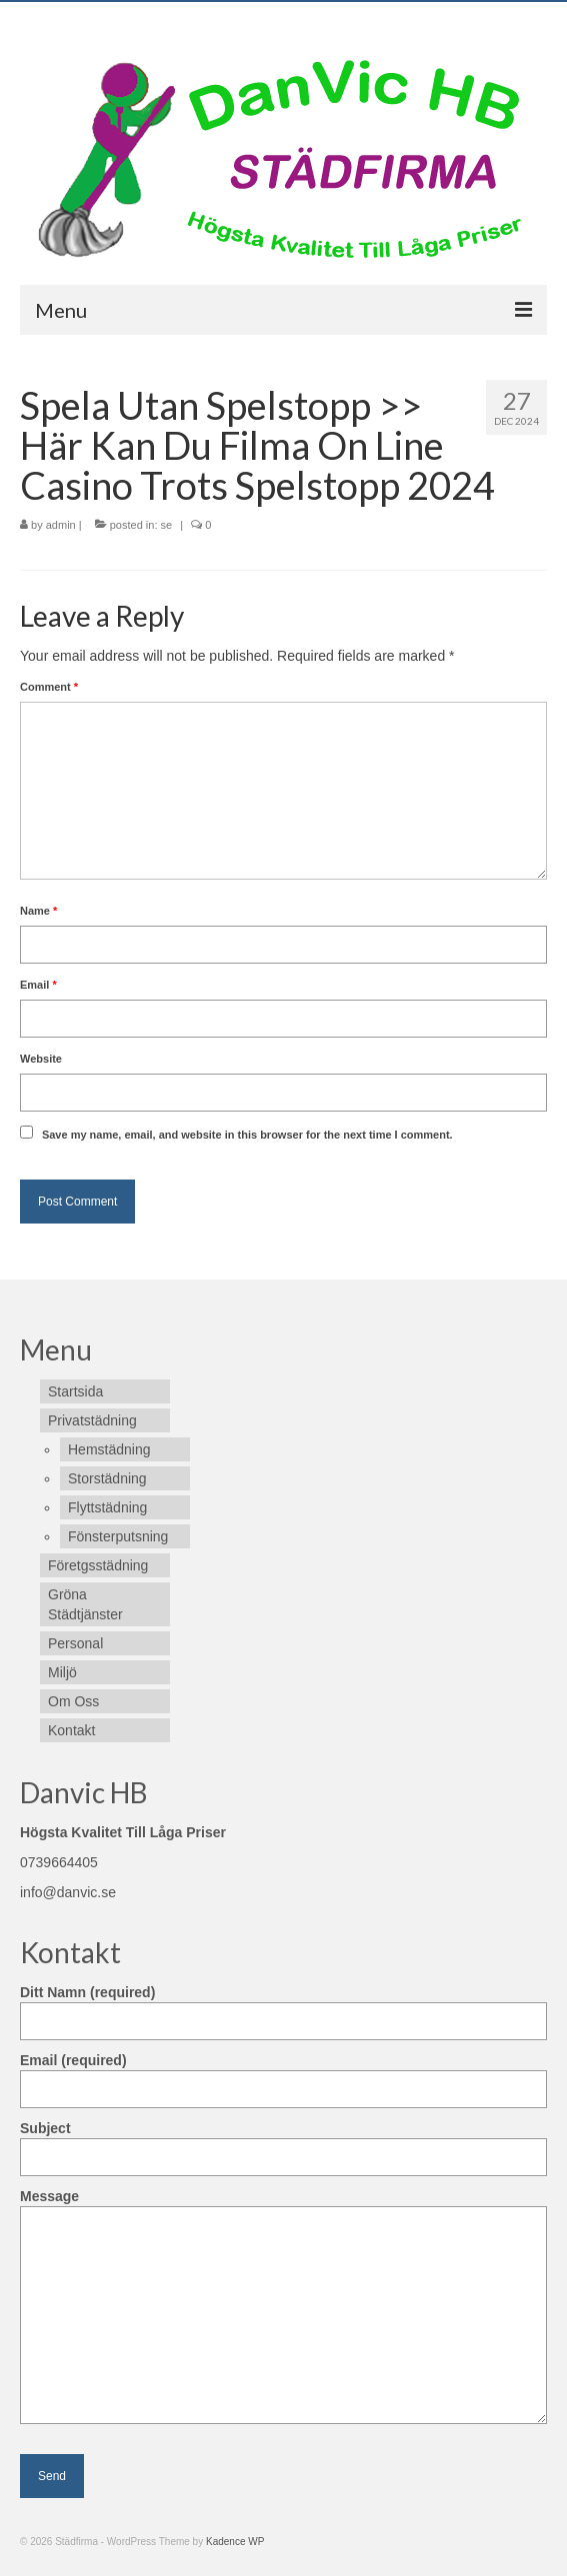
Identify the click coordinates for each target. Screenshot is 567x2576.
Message (283, 2206)
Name (38, 911)
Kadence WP (235, 2541)
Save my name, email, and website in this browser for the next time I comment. (247, 1135)
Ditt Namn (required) (283, 2006)
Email (38, 985)
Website (41, 1059)
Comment (49, 687)
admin (61, 525)
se (167, 525)
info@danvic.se (68, 1892)
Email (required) (283, 2074)
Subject (283, 2142)
